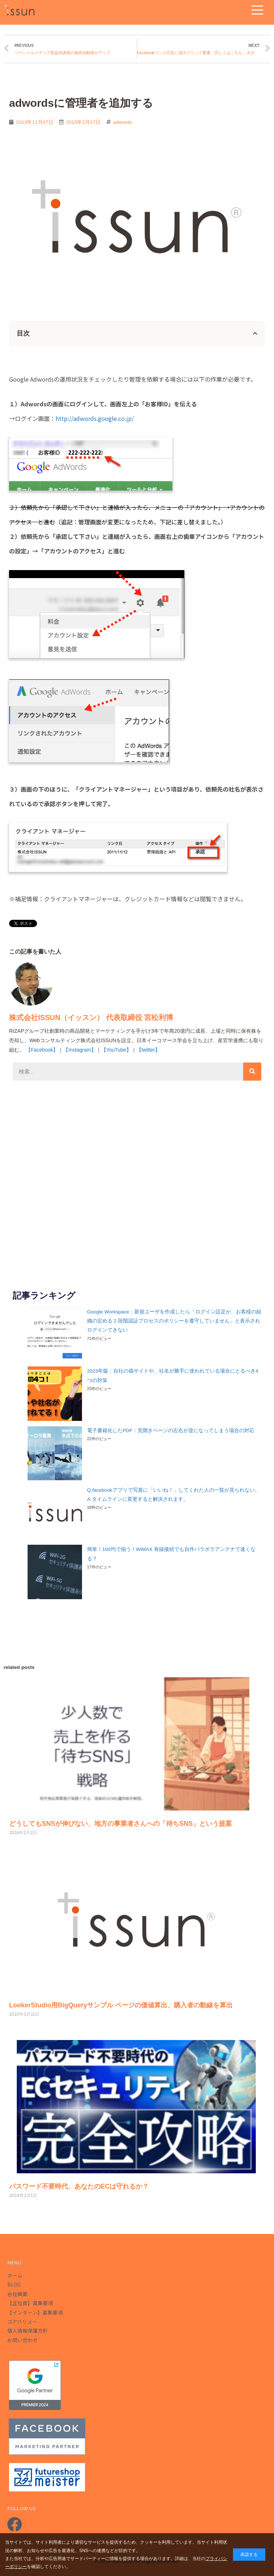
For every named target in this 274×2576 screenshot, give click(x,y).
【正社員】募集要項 (30, 2303)
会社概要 (17, 2293)
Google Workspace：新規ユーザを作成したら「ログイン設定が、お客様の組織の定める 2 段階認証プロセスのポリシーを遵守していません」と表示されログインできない (174, 1321)
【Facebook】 (42, 1050)
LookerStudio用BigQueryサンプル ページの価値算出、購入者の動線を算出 (121, 2005)
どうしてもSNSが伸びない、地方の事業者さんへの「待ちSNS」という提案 (120, 1823)
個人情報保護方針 (27, 2330)
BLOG (14, 2284)
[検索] (252, 1072)
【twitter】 (148, 1050)
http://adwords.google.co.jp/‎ (95, 418)
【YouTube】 (116, 1050)
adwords (122, 122)
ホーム (15, 2275)
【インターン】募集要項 (35, 2312)
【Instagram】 (79, 1050)
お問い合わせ (22, 2340)
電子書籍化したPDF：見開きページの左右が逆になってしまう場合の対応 (170, 1430)
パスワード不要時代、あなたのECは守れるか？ (79, 2186)
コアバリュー (22, 2321)
